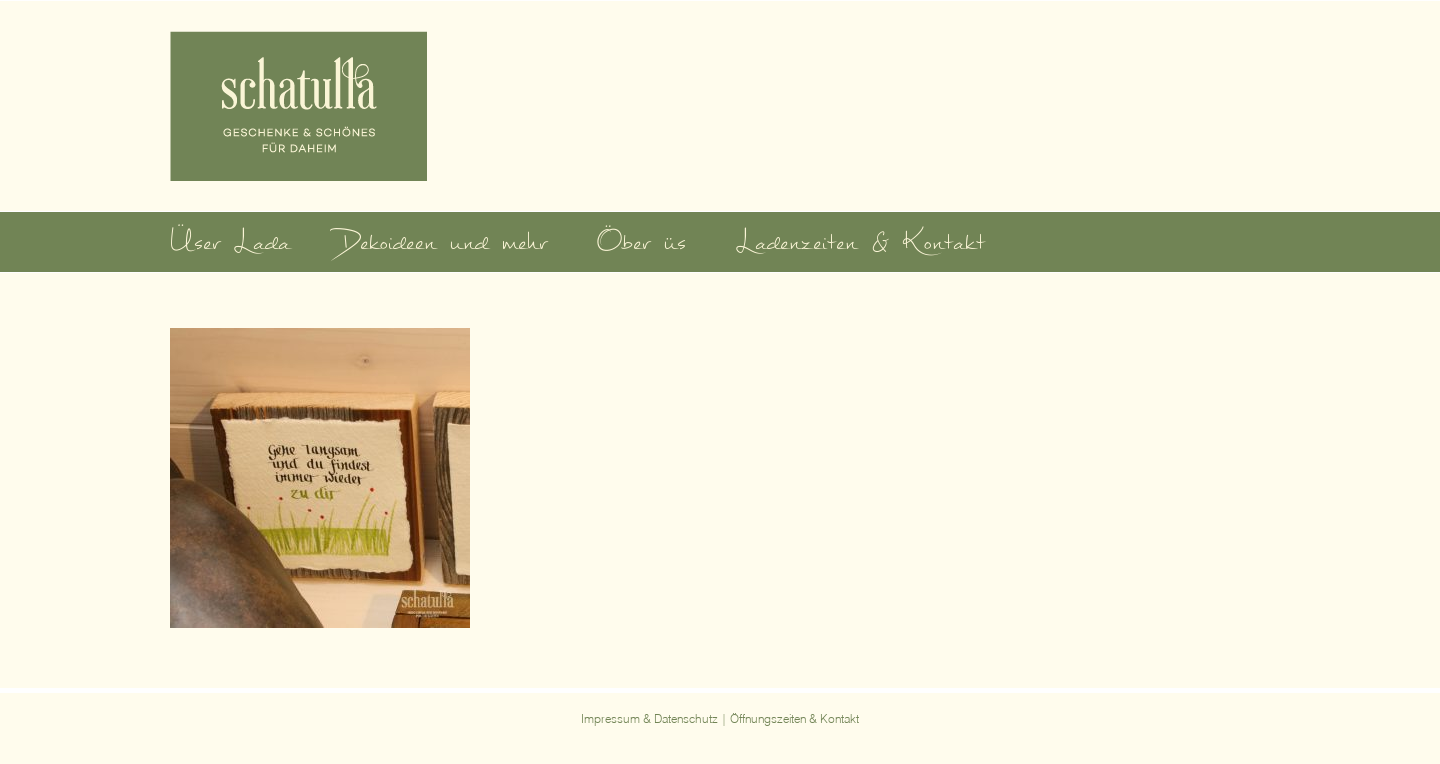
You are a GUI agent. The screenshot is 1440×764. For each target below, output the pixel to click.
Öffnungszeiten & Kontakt (794, 718)
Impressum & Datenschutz (649, 718)
